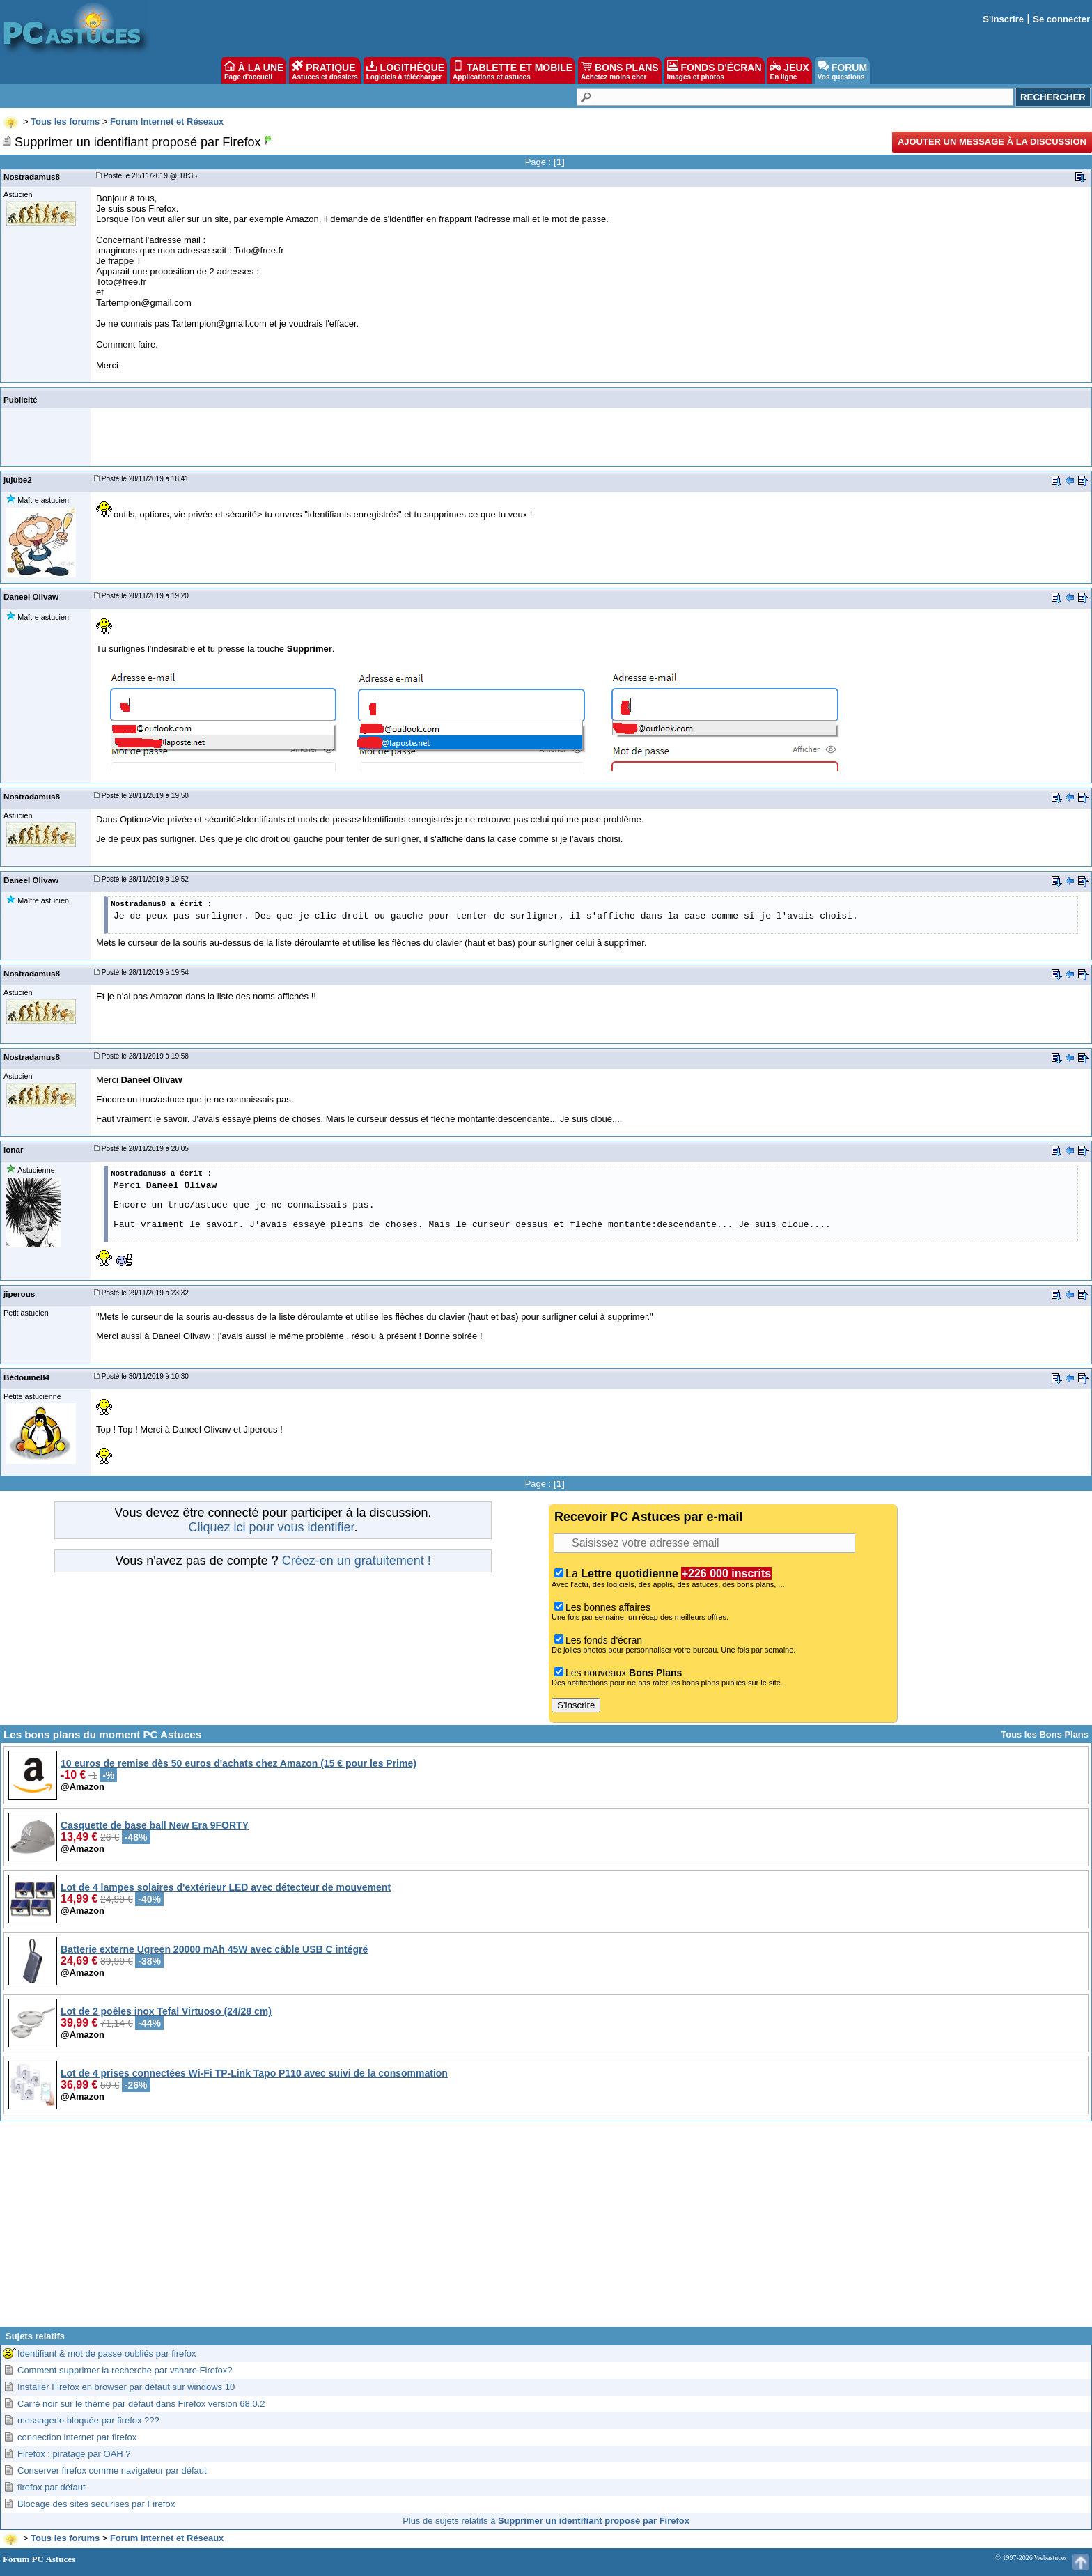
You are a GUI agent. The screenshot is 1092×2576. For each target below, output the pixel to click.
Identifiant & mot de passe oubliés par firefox (106, 2353)
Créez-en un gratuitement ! (356, 1561)
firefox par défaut (51, 2487)
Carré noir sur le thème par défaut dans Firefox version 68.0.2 (141, 2403)
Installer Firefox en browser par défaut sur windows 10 (126, 2387)
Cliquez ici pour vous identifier (271, 1527)
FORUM (842, 70)
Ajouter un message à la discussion (992, 141)
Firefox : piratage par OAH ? (74, 2454)
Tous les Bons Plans (1045, 1734)
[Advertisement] (546, 2229)
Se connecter (1061, 19)
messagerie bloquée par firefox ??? (88, 2420)
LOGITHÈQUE (405, 70)
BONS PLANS (620, 70)
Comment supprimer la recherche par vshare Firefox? (125, 2370)
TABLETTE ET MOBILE (512, 70)
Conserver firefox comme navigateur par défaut (112, 2470)
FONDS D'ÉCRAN (714, 70)
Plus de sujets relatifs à (546, 2520)
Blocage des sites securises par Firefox (96, 2504)
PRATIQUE (325, 70)
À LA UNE (253, 70)
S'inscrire (1003, 19)
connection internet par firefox (76, 2437)
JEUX (789, 70)
